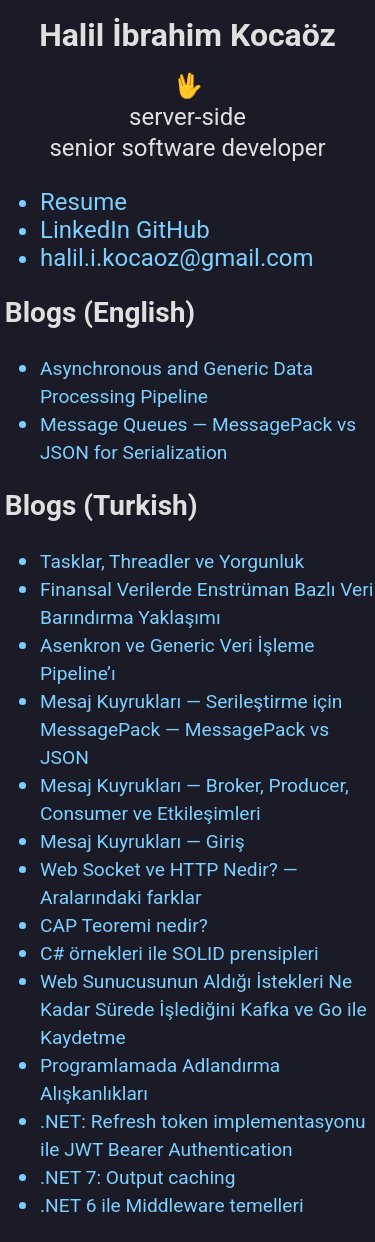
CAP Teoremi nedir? (124, 925)
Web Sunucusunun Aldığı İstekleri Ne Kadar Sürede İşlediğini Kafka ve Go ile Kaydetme (203, 1009)
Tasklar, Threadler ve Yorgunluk (172, 561)
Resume (83, 202)
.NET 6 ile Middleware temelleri (172, 1205)
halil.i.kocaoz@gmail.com (177, 258)
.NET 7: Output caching (137, 1177)
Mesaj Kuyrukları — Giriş (142, 841)
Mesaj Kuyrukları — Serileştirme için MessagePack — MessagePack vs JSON (191, 729)
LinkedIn (85, 230)
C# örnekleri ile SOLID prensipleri (179, 953)
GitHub (173, 230)
